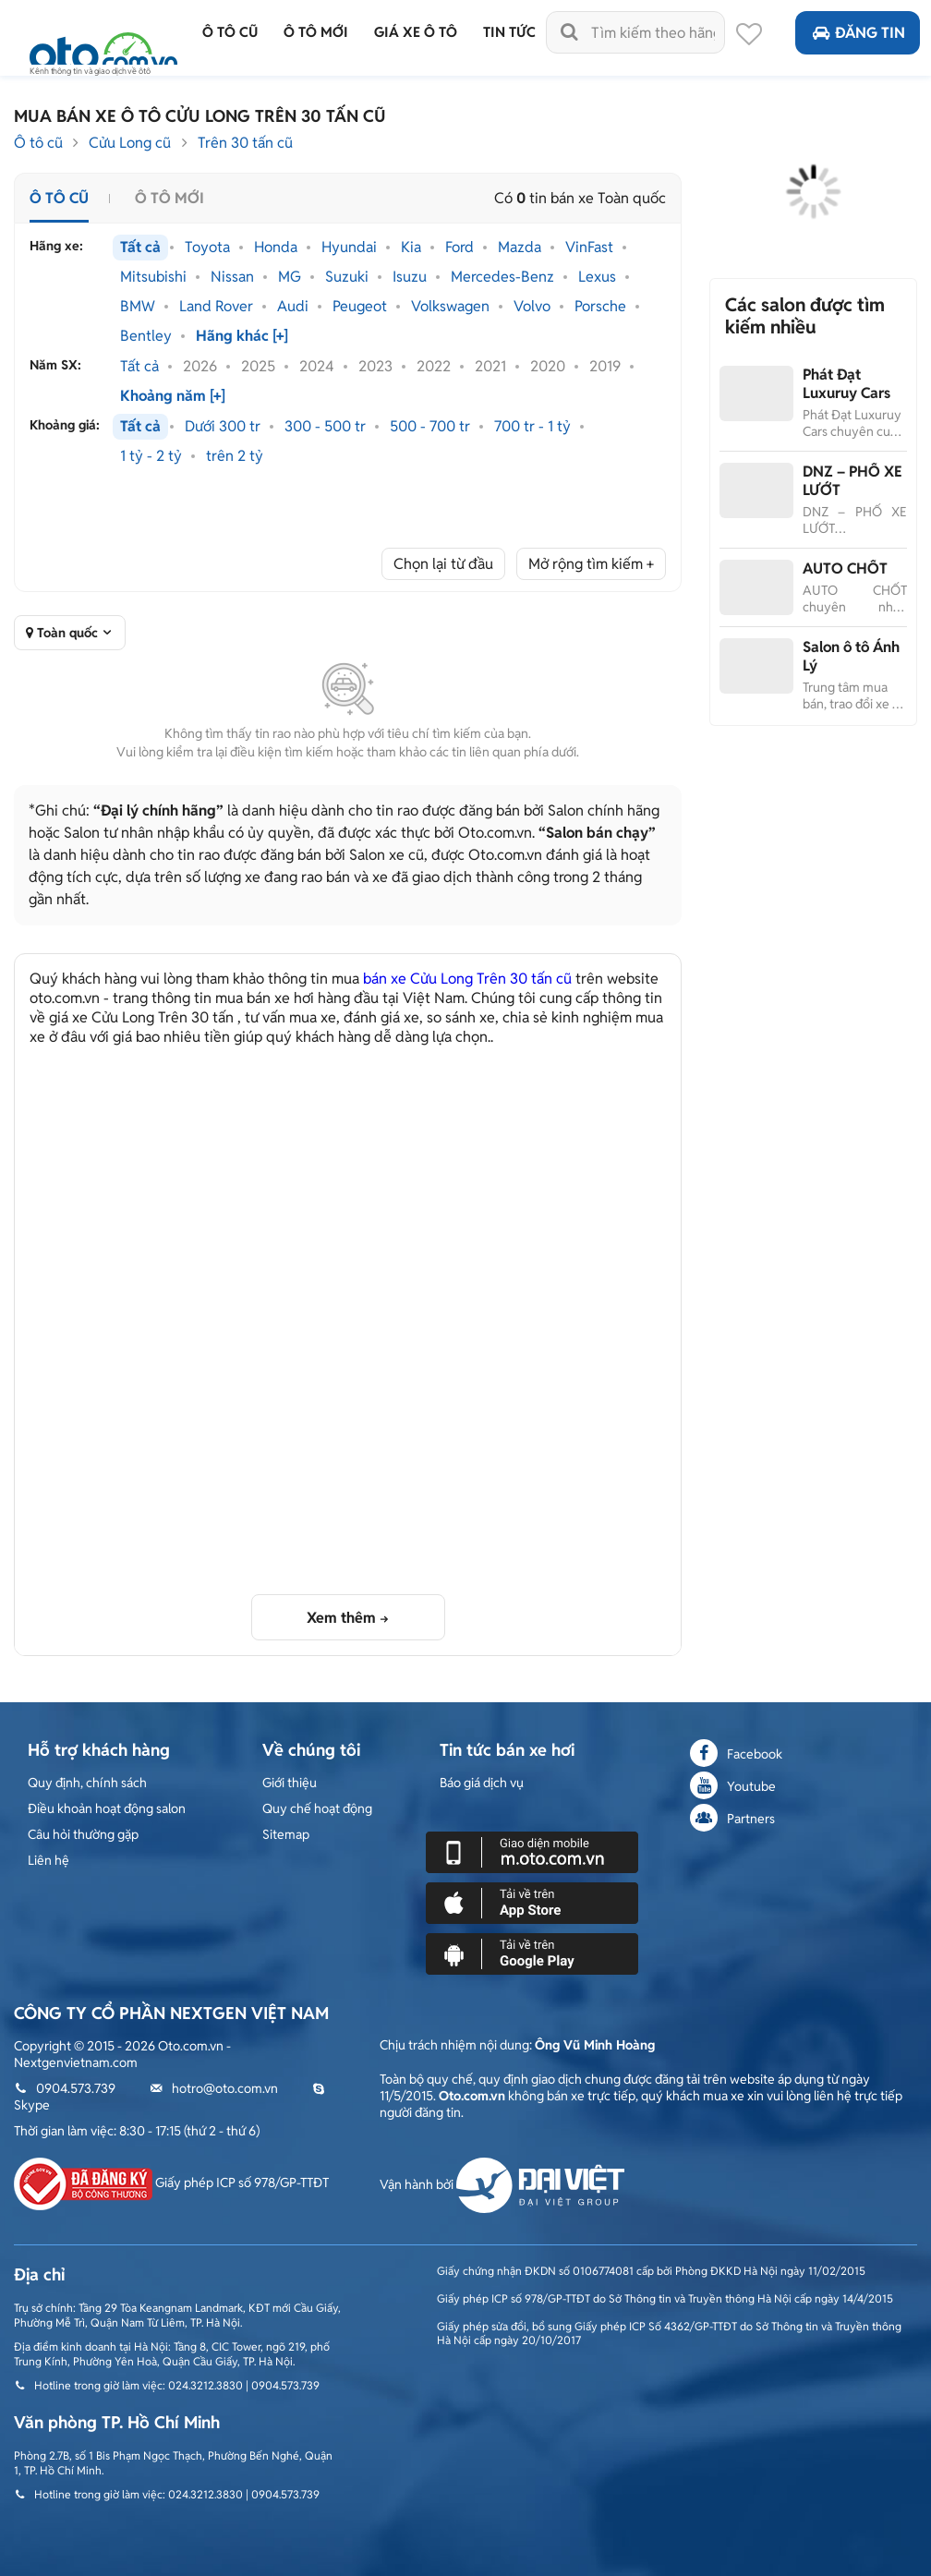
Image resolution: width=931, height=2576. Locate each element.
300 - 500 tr (325, 426)
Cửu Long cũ (130, 142)
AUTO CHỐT (845, 568)
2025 (258, 366)
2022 (434, 366)
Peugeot (359, 306)
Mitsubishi (153, 277)
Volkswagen (450, 306)
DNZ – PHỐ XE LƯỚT (852, 481)
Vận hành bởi (502, 2184)
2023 (375, 366)
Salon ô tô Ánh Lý (851, 656)
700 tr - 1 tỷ (532, 426)
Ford (459, 247)
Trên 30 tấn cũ (245, 142)
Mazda (519, 247)
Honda (275, 247)
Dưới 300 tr (222, 426)
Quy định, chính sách (87, 1782)
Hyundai (349, 247)
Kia (411, 247)
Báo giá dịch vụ (482, 1782)
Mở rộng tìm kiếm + (591, 564)
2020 (547, 366)
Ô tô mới (169, 198)
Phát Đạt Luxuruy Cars (846, 384)
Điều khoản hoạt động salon (107, 1808)
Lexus (597, 277)
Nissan (232, 277)
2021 (490, 366)
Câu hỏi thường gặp (83, 1834)
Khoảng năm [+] (172, 396)
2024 (316, 366)
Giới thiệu (289, 1782)
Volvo (532, 306)
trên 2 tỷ (234, 456)
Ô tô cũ (38, 142)
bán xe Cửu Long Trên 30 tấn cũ (467, 978)
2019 (605, 366)
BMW (137, 306)
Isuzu (410, 277)
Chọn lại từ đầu (443, 564)
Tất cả (140, 247)
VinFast (589, 247)
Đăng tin (857, 32)
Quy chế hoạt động (317, 1808)
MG (289, 277)
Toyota (207, 247)
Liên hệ (48, 1860)
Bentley (146, 336)
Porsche (600, 306)
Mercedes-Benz (502, 277)
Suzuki (347, 277)
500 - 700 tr (430, 426)
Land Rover (216, 306)
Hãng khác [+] (242, 336)
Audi (292, 306)
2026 (200, 366)
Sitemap (285, 1834)
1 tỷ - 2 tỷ (151, 456)
